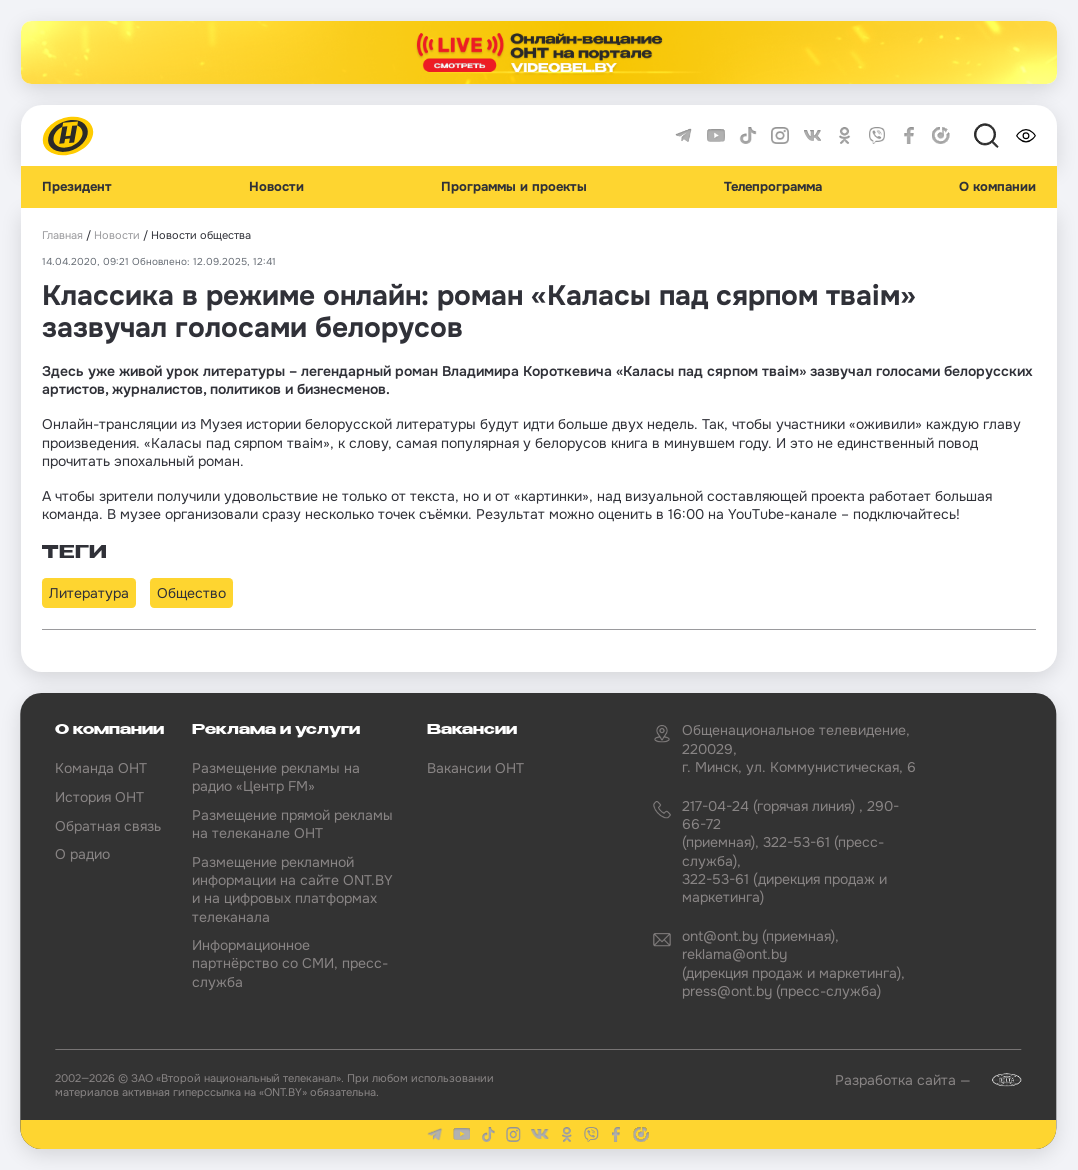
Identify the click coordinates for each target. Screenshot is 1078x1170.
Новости (276, 187)
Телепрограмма (773, 187)
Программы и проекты (514, 187)
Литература (89, 593)
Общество (191, 593)
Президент (77, 187)
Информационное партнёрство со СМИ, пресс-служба (290, 963)
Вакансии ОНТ (475, 768)
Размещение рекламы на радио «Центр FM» (276, 777)
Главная (62, 235)
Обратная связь (108, 826)
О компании (997, 187)
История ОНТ (99, 797)
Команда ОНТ (101, 768)
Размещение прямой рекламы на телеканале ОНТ (292, 824)
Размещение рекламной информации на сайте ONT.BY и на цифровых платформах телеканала (292, 889)
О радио (82, 854)
